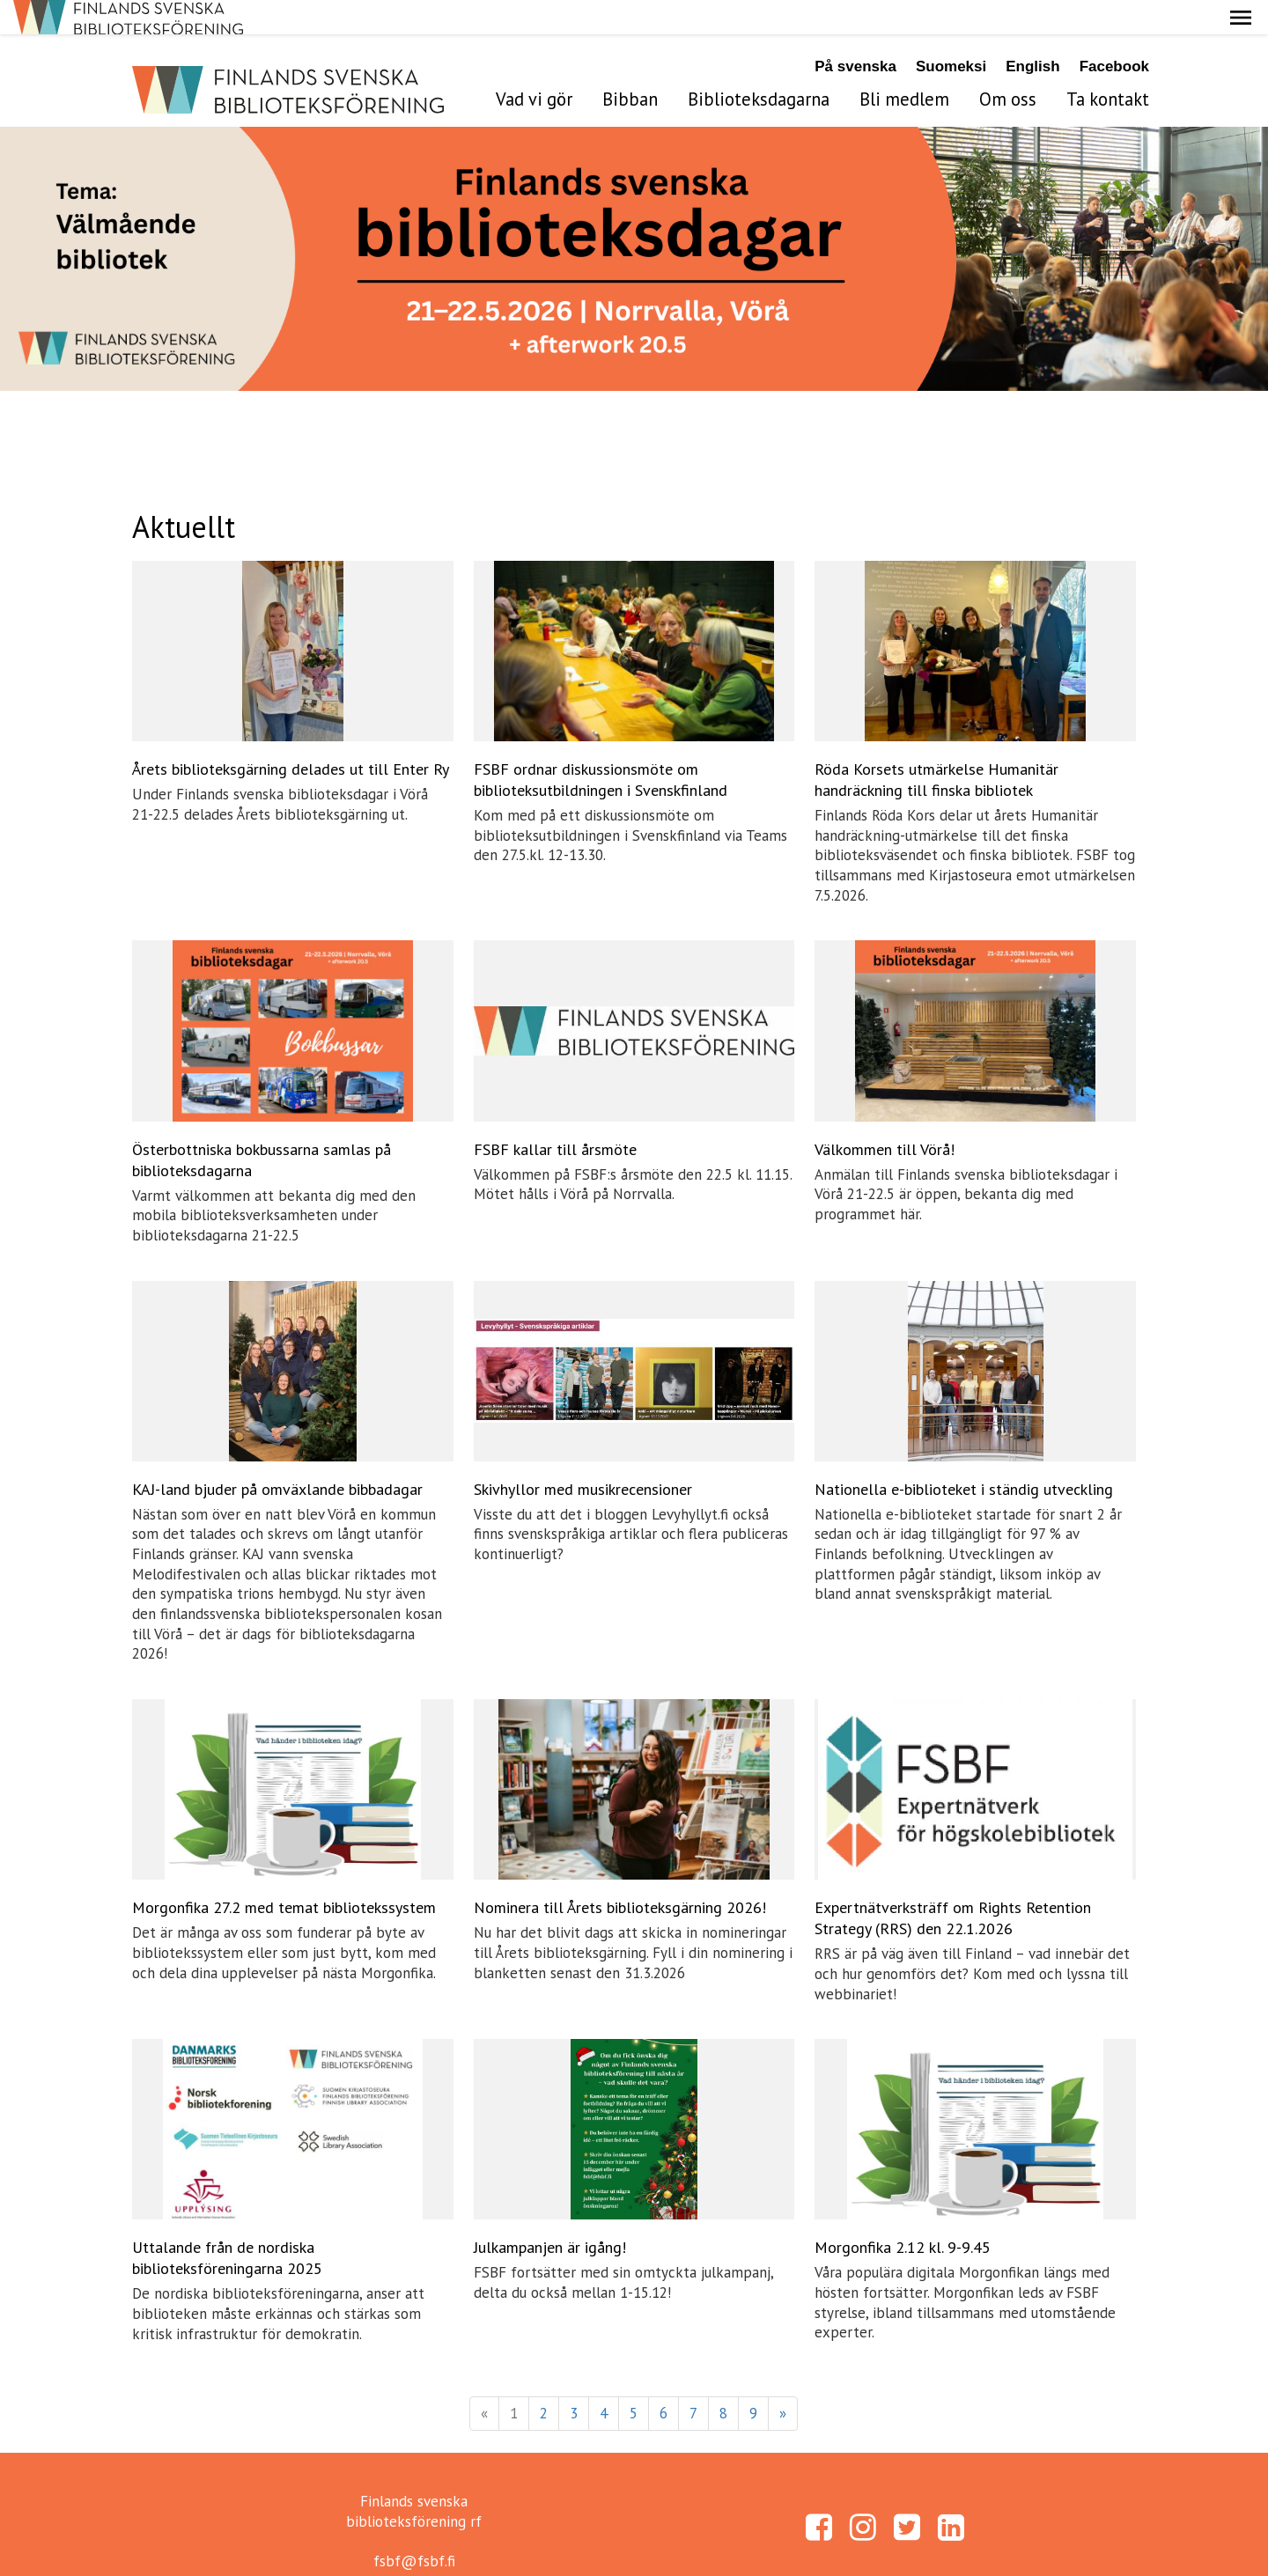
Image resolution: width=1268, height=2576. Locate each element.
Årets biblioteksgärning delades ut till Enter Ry (290, 735)
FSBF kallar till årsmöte (555, 1114)
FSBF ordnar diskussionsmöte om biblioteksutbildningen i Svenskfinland (600, 745)
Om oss (1007, 65)
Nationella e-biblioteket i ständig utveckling (964, 1455)
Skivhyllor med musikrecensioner (583, 1455)
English (1032, 32)
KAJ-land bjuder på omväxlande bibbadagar (277, 1455)
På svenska (855, 32)
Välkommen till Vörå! (885, 1114)
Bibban (630, 65)
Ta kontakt (1107, 65)
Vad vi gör (534, 65)
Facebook (1114, 32)
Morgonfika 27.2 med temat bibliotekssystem (284, 1873)
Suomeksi (951, 32)
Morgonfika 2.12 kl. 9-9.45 (903, 2213)
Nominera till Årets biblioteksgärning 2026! (620, 1873)
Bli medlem (904, 65)
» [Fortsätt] (782, 2378)
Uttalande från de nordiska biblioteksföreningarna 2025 (227, 2223)
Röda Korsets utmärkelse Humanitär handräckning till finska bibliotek (936, 745)
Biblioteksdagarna (758, 65)
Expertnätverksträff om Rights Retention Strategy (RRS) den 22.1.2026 (953, 1883)
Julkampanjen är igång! (550, 2213)
